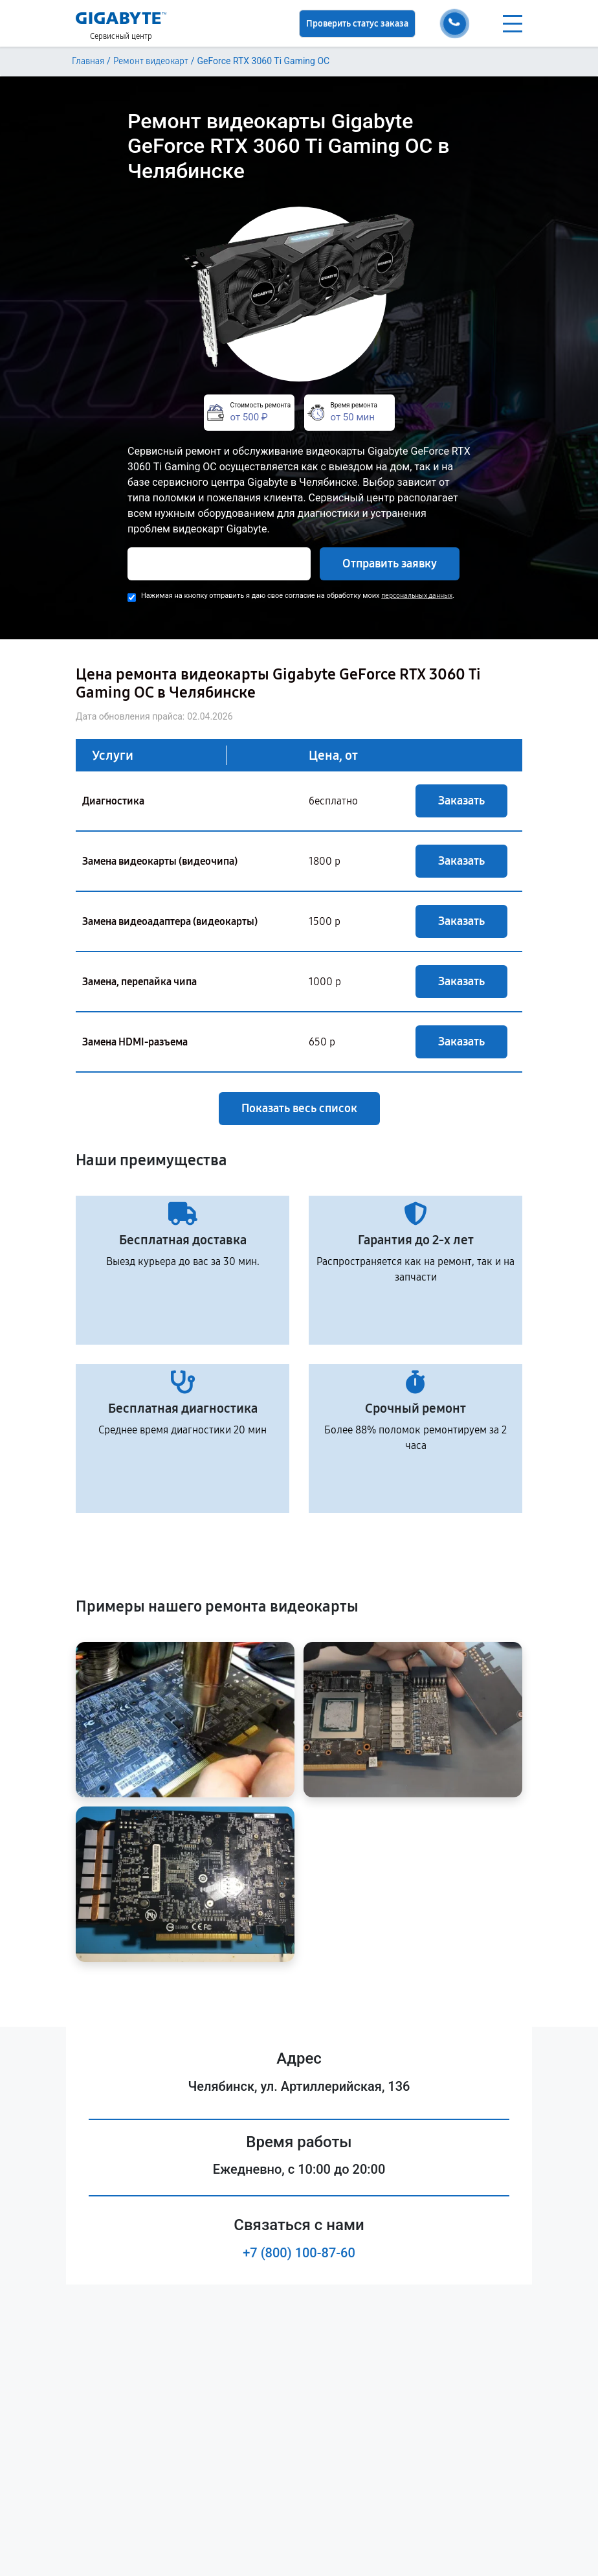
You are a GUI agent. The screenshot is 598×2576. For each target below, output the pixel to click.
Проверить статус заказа (357, 23)
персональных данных (416, 595)
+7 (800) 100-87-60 (299, 2253)
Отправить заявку (389, 563)
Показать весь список (299, 1108)
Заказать (461, 800)
